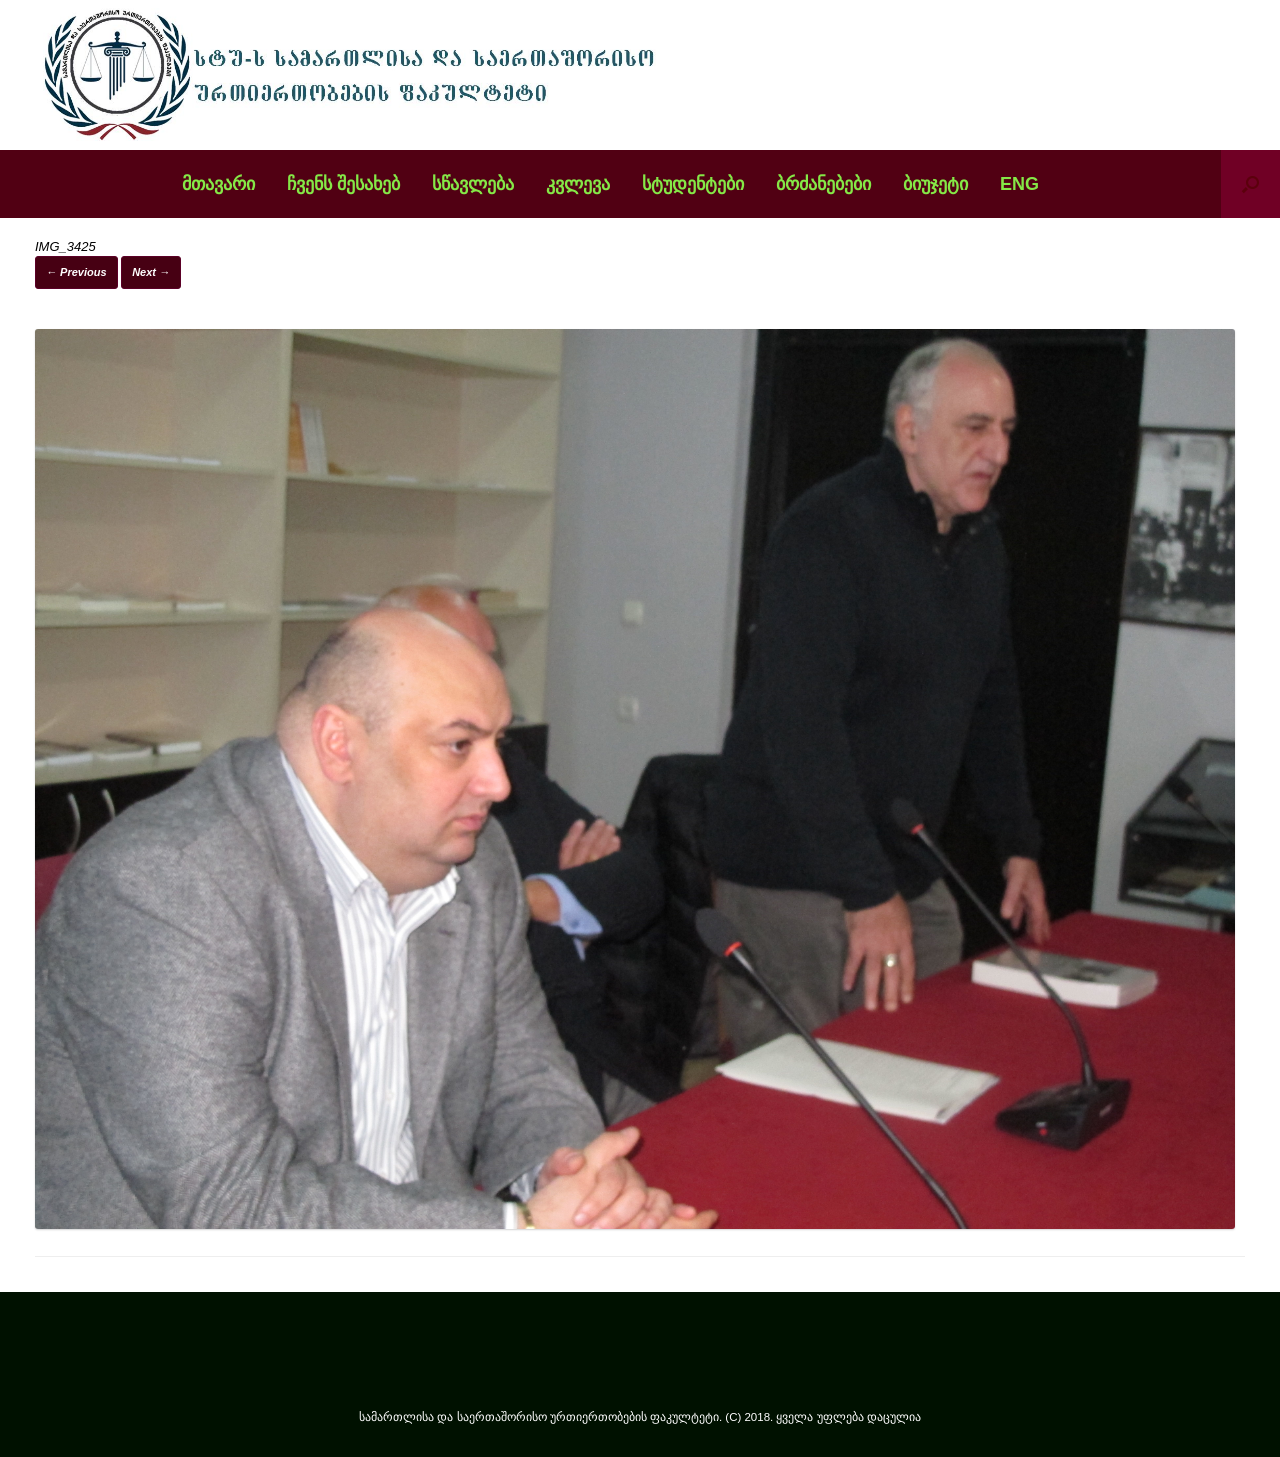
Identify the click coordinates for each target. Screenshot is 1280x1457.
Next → (151, 272)
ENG (1019, 184)
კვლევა (578, 184)
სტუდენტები (693, 184)
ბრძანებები (823, 184)
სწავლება (473, 184)
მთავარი (218, 184)
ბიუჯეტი (935, 184)
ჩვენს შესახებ (343, 184)
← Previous (76, 272)
